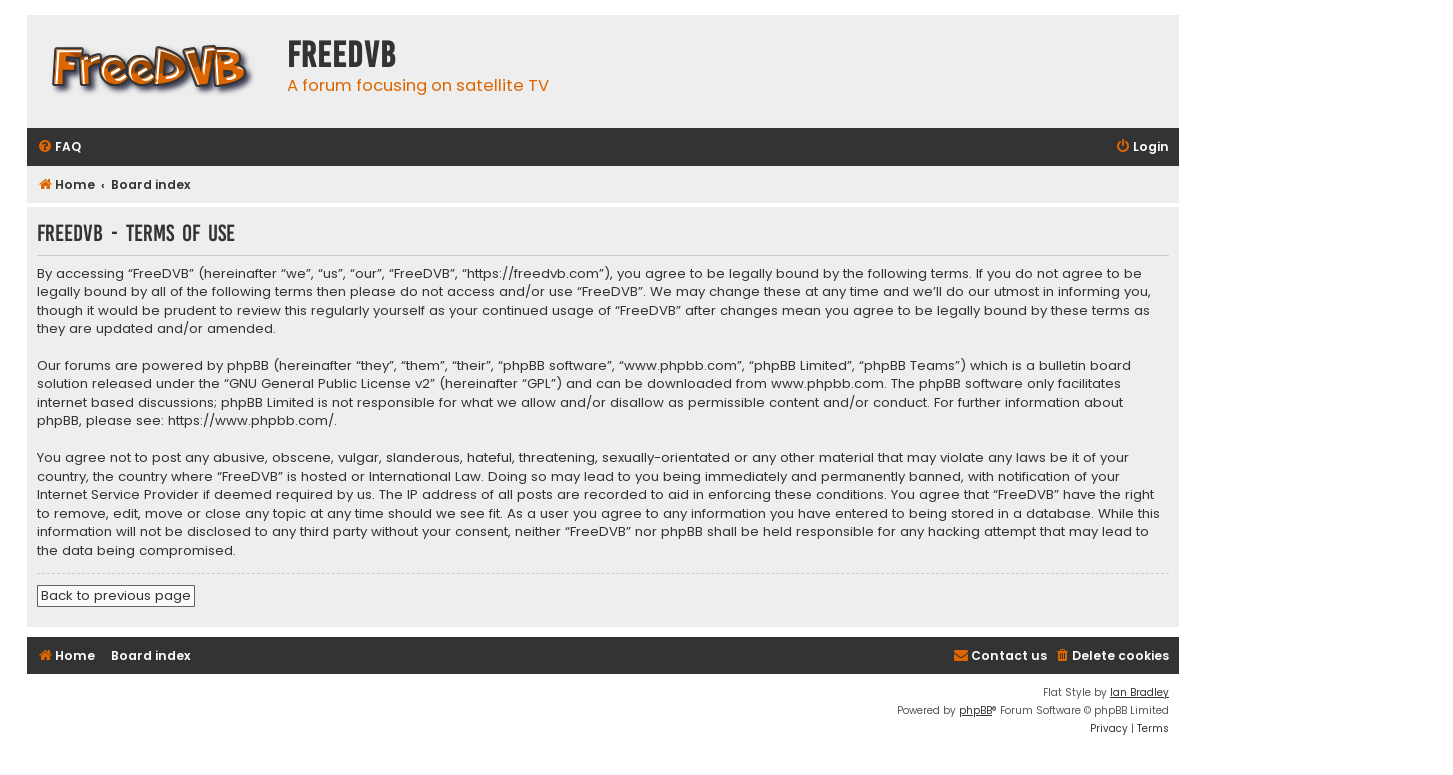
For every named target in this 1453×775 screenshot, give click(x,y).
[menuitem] (59, 147)
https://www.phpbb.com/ (251, 421)
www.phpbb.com (827, 384)
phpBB (975, 710)
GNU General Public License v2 (329, 384)
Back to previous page (116, 595)
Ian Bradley (1139, 692)
